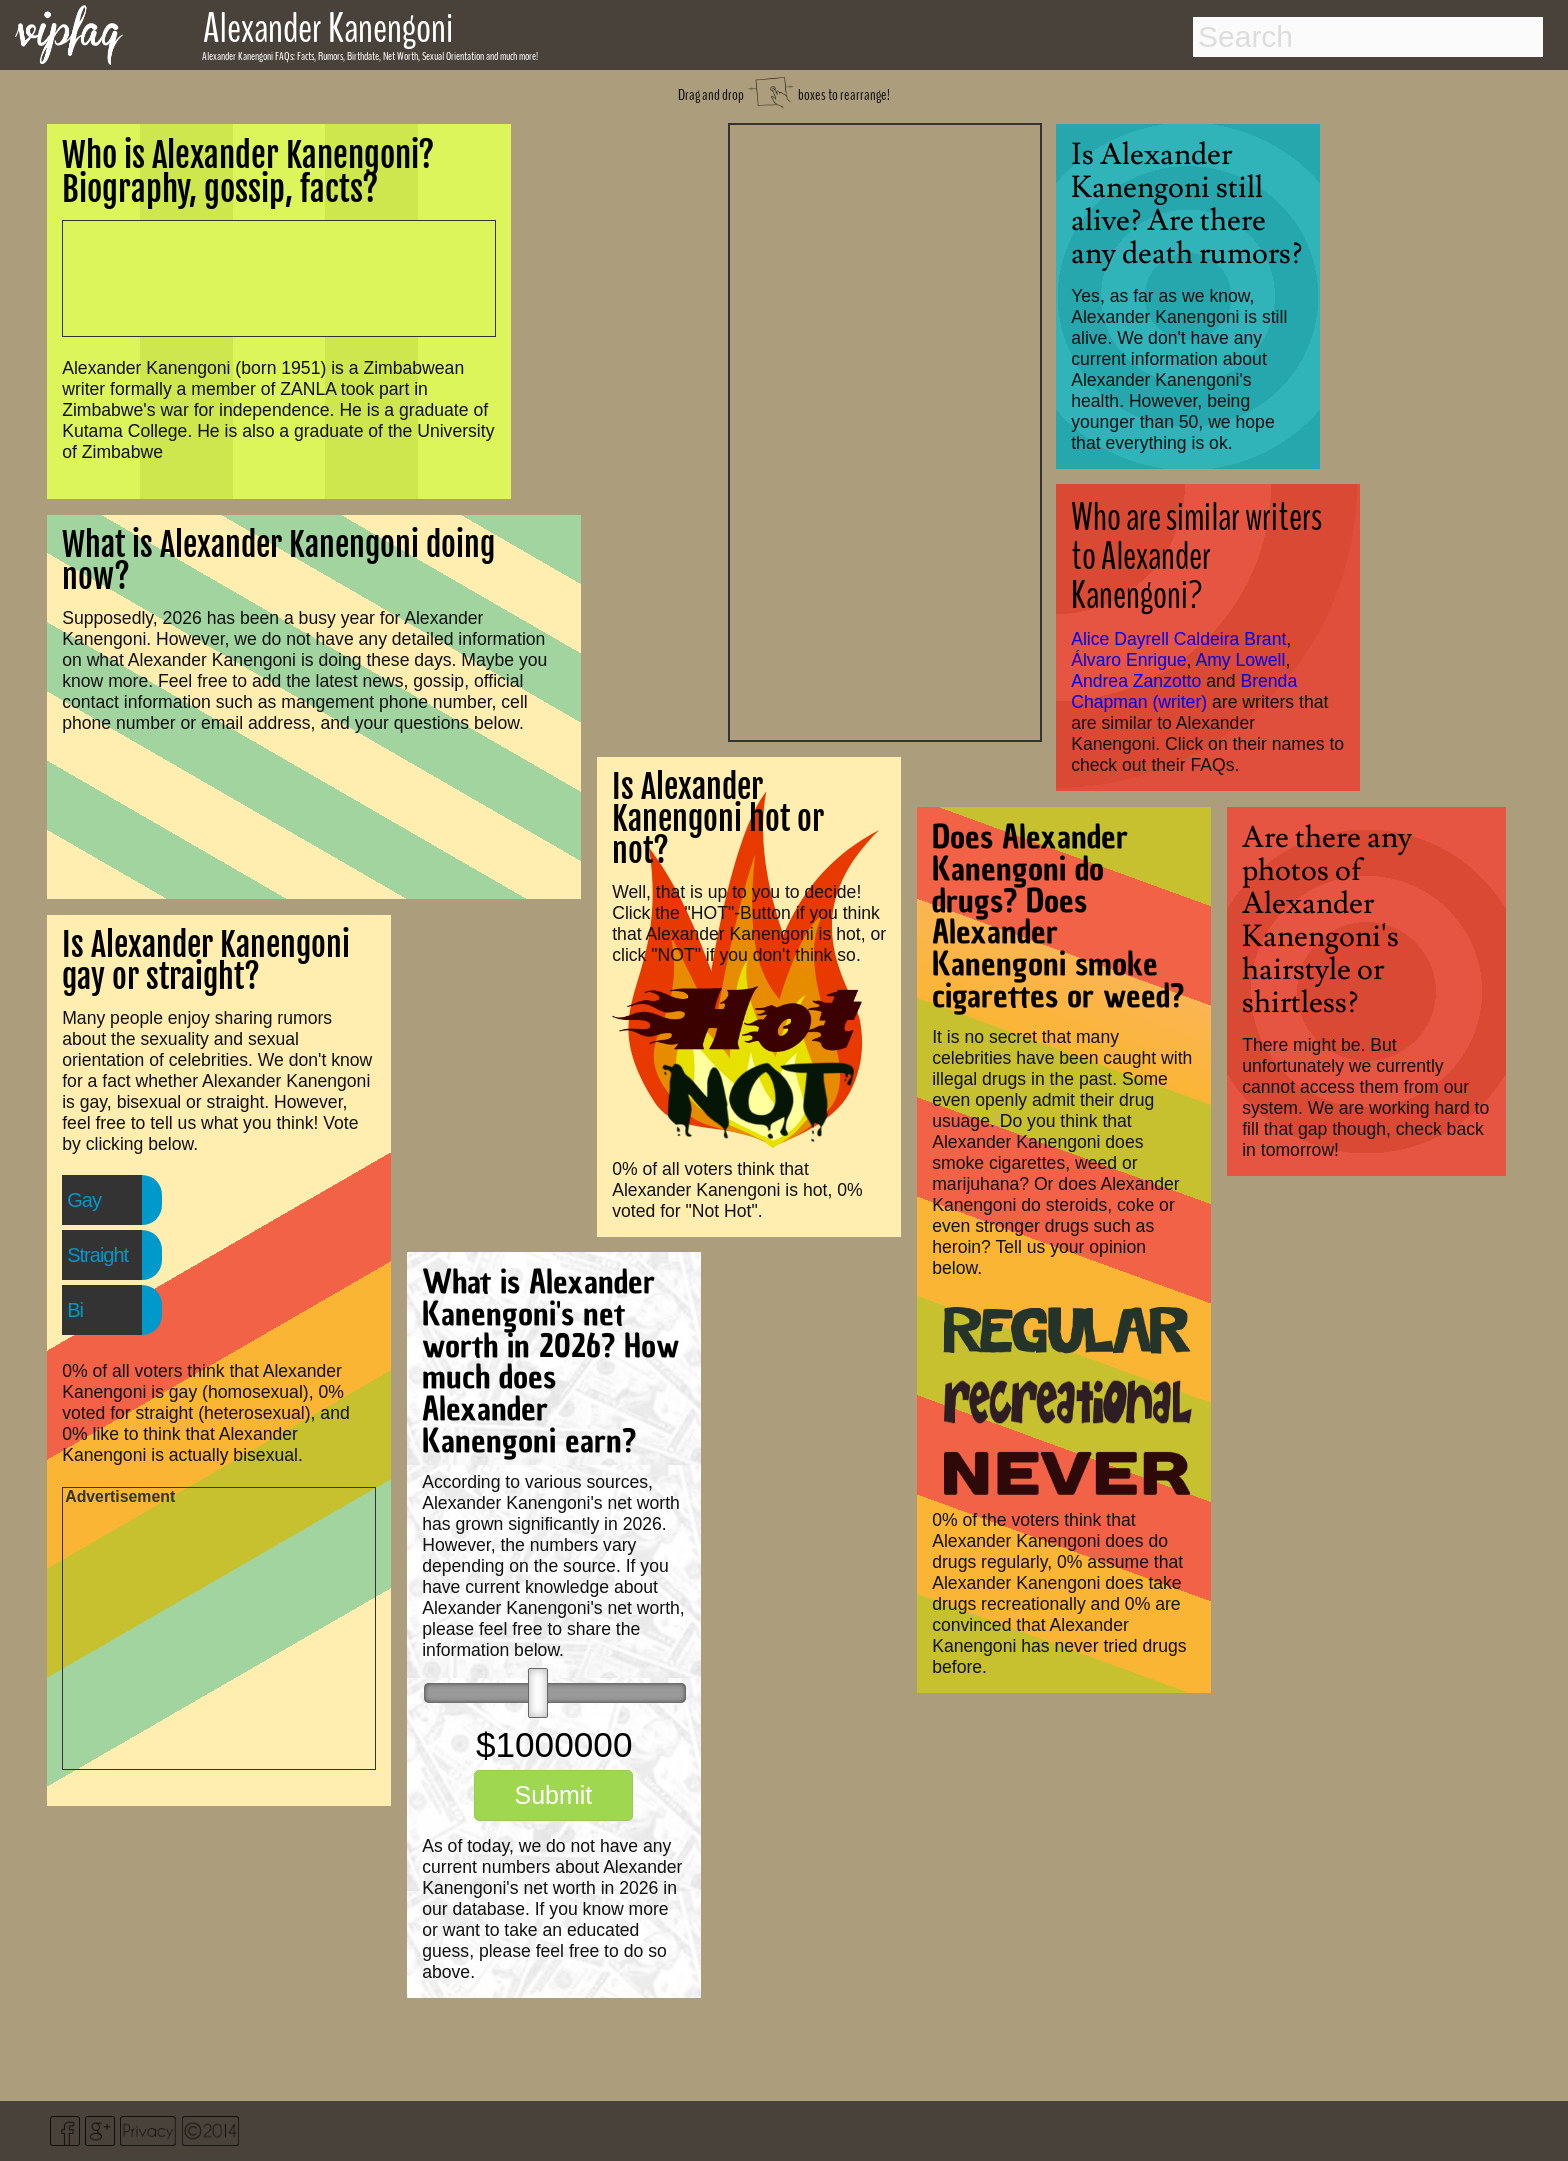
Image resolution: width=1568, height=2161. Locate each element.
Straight (97, 1255)
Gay (84, 1200)
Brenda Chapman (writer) (1184, 691)
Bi (75, 1310)
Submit (553, 1795)
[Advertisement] (885, 430)
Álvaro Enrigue (1128, 660)
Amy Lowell (1240, 660)
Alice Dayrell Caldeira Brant (1178, 639)
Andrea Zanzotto (1136, 681)
